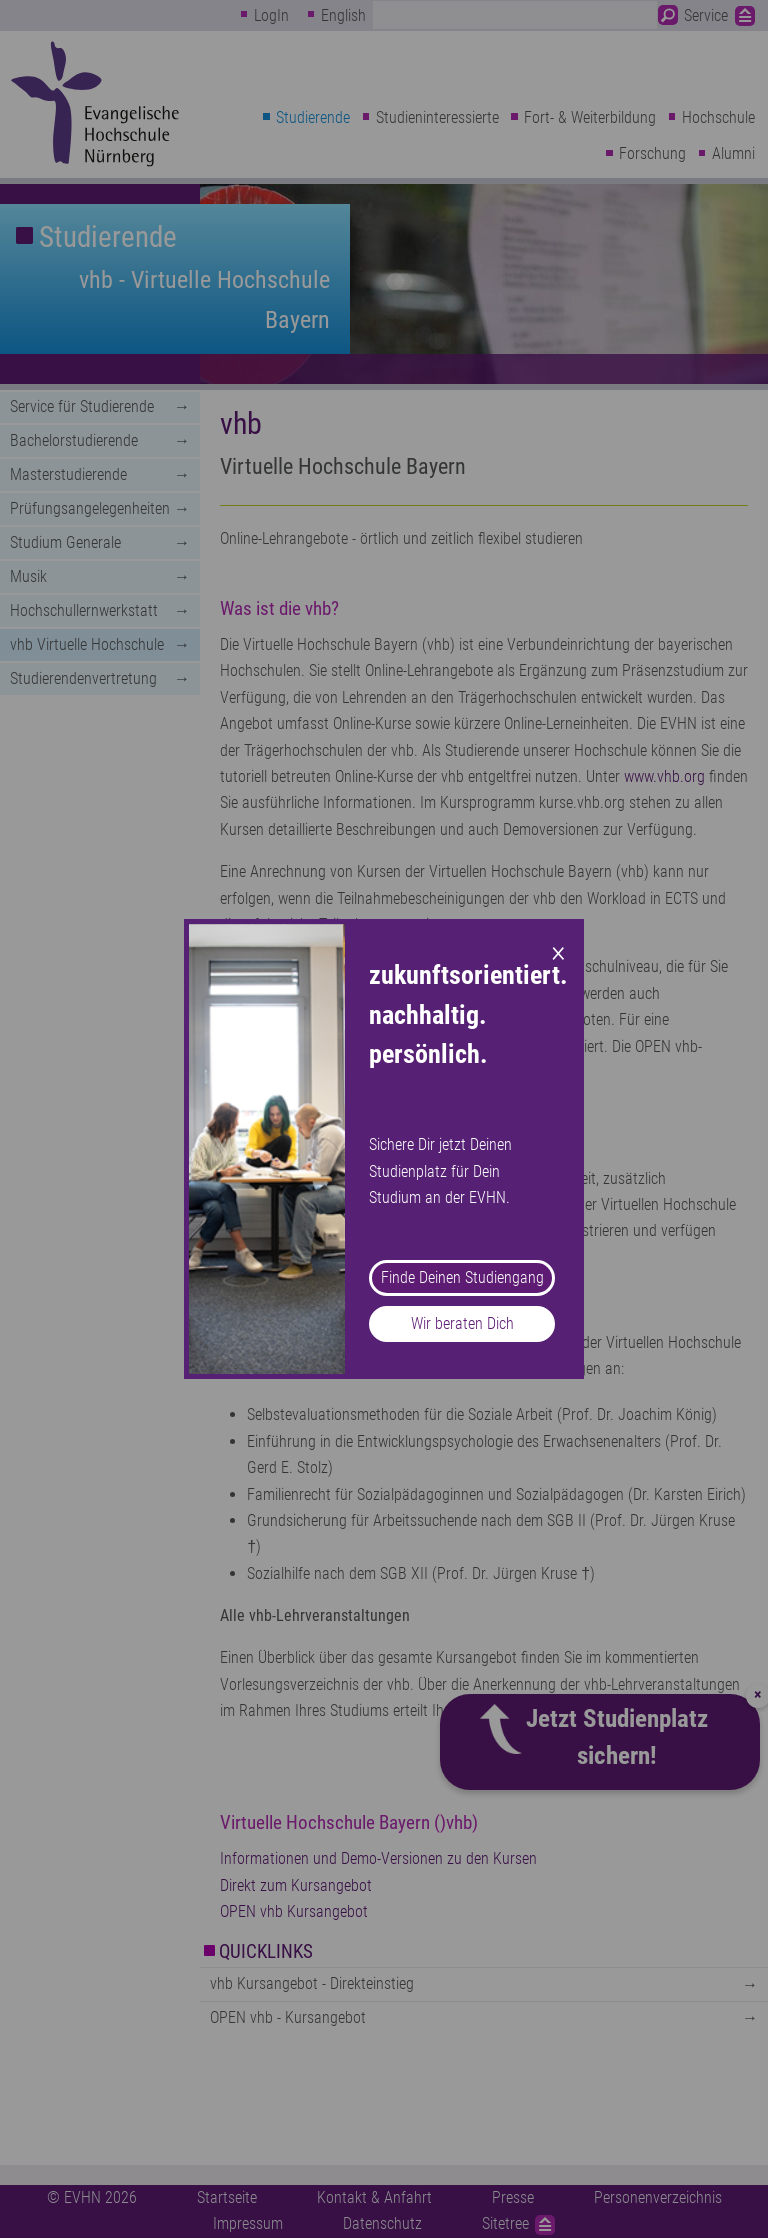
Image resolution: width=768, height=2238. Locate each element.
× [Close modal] (558, 951)
